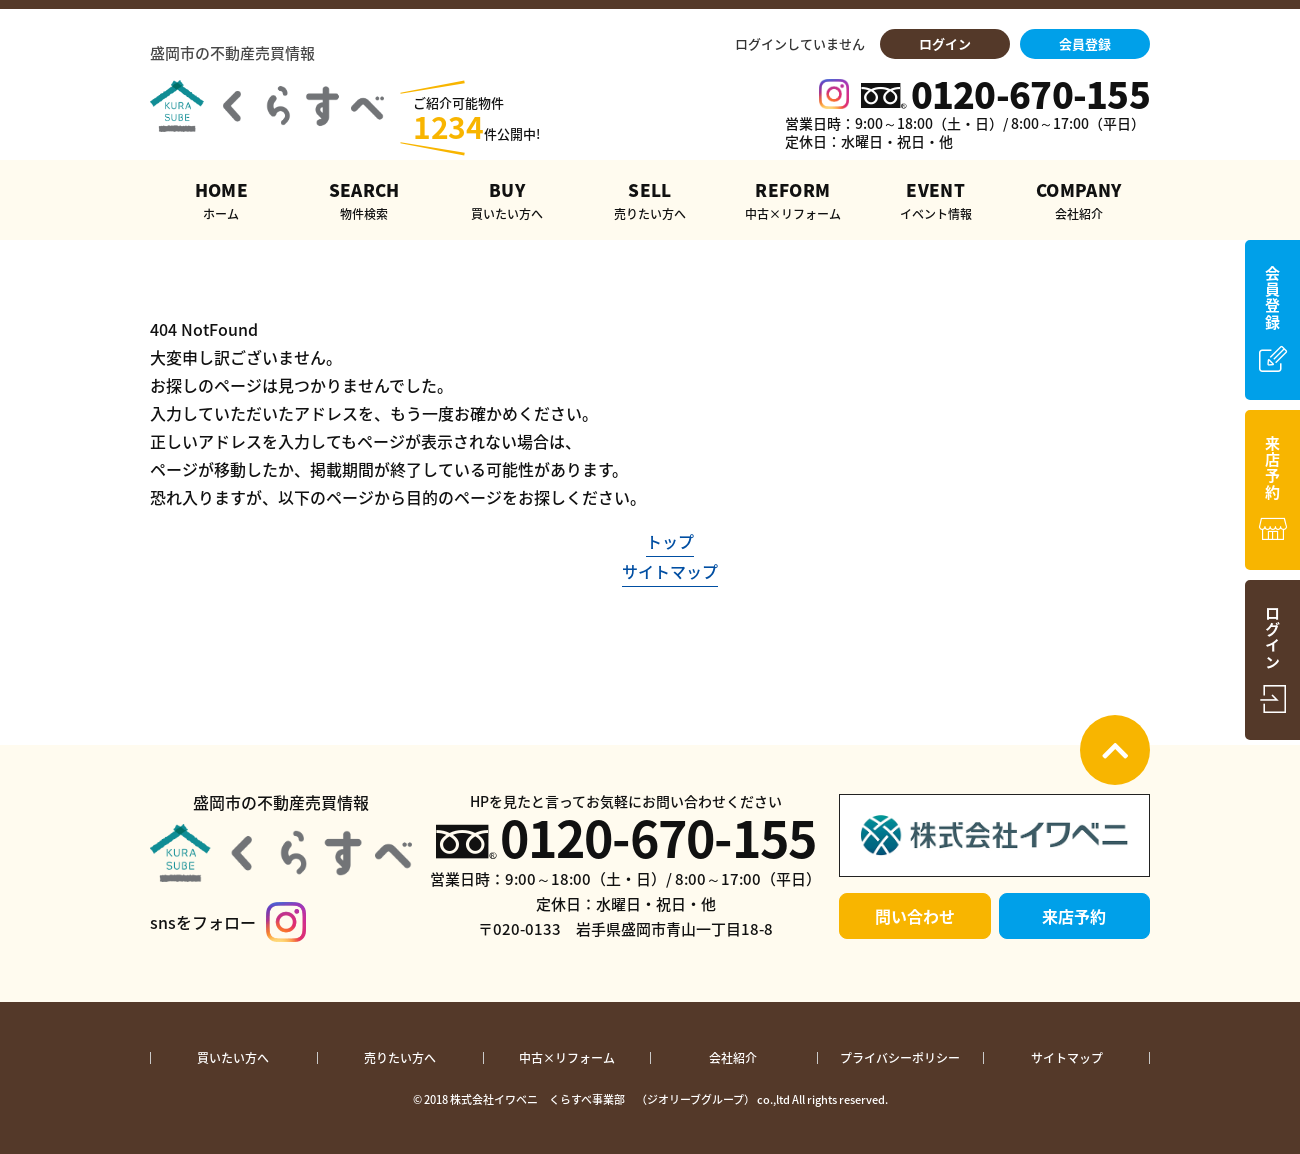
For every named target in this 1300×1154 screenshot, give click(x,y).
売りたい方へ (400, 1058)
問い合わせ (915, 916)
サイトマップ (670, 571)
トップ (670, 541)
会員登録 (1085, 43)
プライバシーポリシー (900, 1058)
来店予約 (1074, 916)
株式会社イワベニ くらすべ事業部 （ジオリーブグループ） (602, 1099)
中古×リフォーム (567, 1058)
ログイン (945, 43)
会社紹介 (733, 1058)
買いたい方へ (233, 1058)
